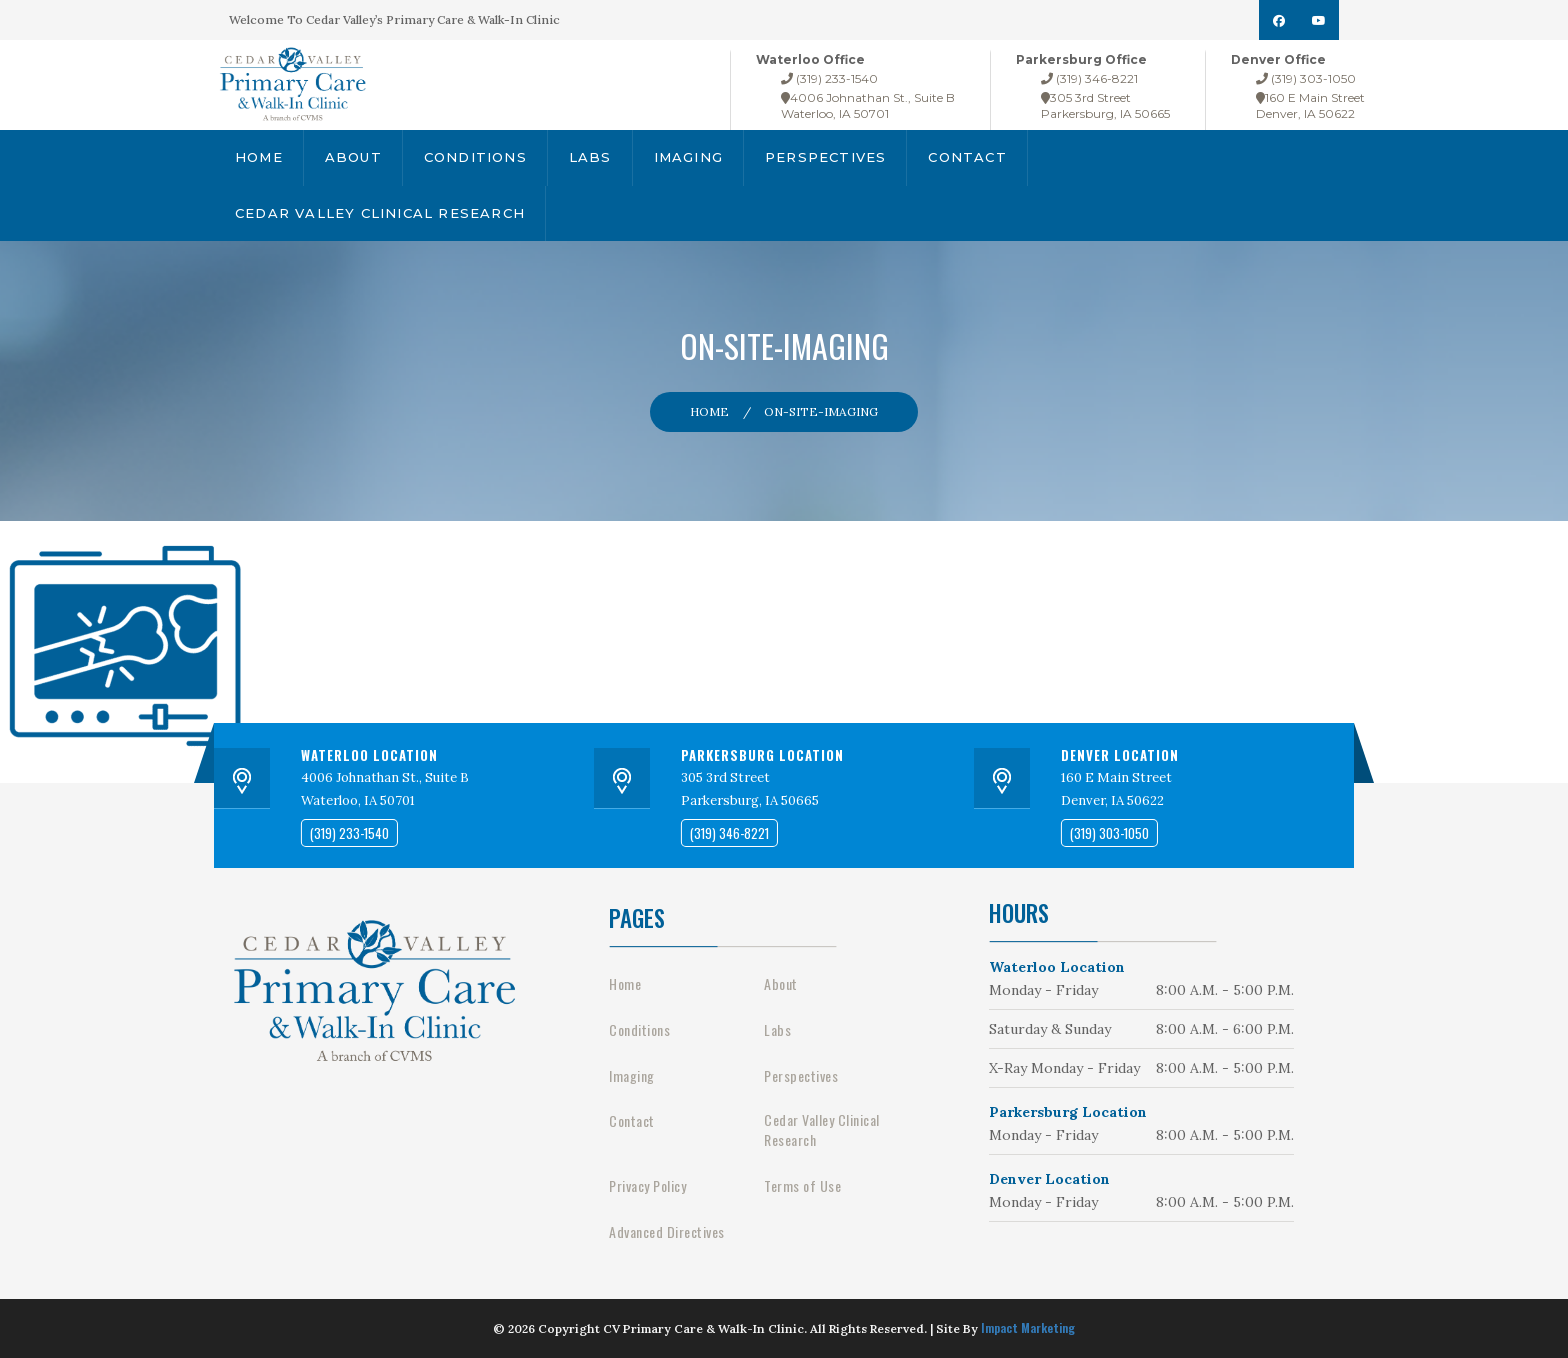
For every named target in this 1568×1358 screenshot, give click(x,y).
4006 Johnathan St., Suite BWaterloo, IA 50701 (868, 105)
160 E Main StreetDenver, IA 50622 (1310, 105)
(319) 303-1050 (1306, 78)
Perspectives (825, 157)
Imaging (688, 157)
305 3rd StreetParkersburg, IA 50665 (1105, 105)
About (353, 157)
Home (259, 157)
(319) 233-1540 (829, 78)
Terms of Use (802, 1186)
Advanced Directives (667, 1232)
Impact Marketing (1028, 1327)
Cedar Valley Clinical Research (380, 213)
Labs (590, 157)
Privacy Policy (647, 1186)
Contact (967, 157)
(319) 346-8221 (1089, 78)
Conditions (475, 157)
